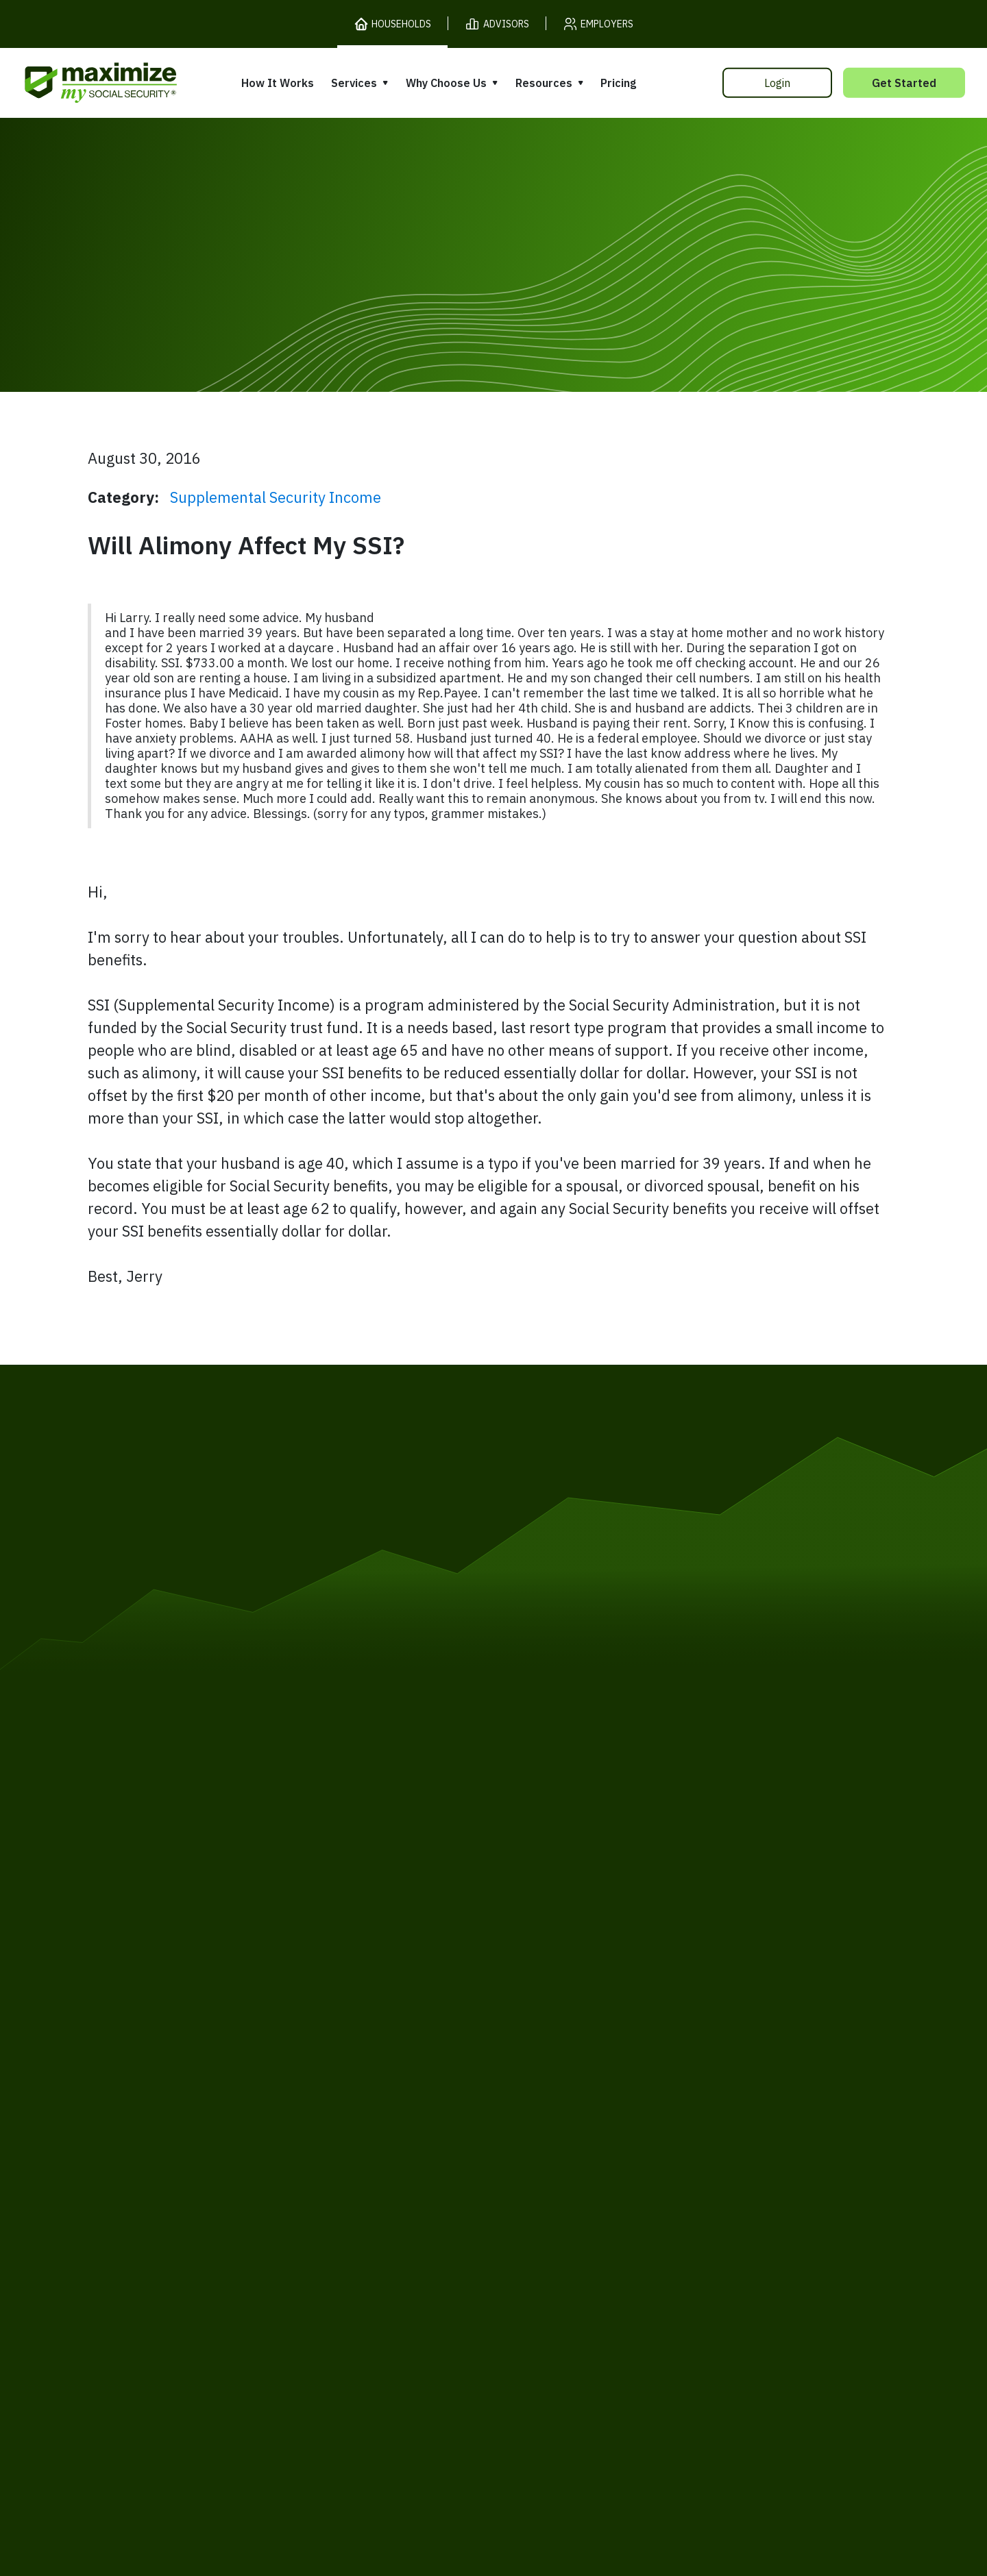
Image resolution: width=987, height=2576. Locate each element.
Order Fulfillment (564, 2263)
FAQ (698, 2213)
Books (704, 2108)
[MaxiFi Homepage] (72, 82)
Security (388, 2263)
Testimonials (538, 2160)
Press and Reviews (555, 2186)
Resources (543, 83)
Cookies (326, 2263)
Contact (773, 2263)
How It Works (277, 83)
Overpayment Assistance (388, 2174)
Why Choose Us (446, 83)
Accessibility (463, 2263)
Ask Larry (714, 2161)
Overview (343, 2096)
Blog (699, 2187)
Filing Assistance (364, 2148)
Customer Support (682, 2263)
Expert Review (357, 2122)
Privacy (266, 2263)
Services (354, 83)
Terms (209, 2263)
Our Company (170, 2163)
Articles (709, 2135)
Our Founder (538, 2134)
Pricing (618, 83)
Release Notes (172, 2137)
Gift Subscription (179, 2190)
